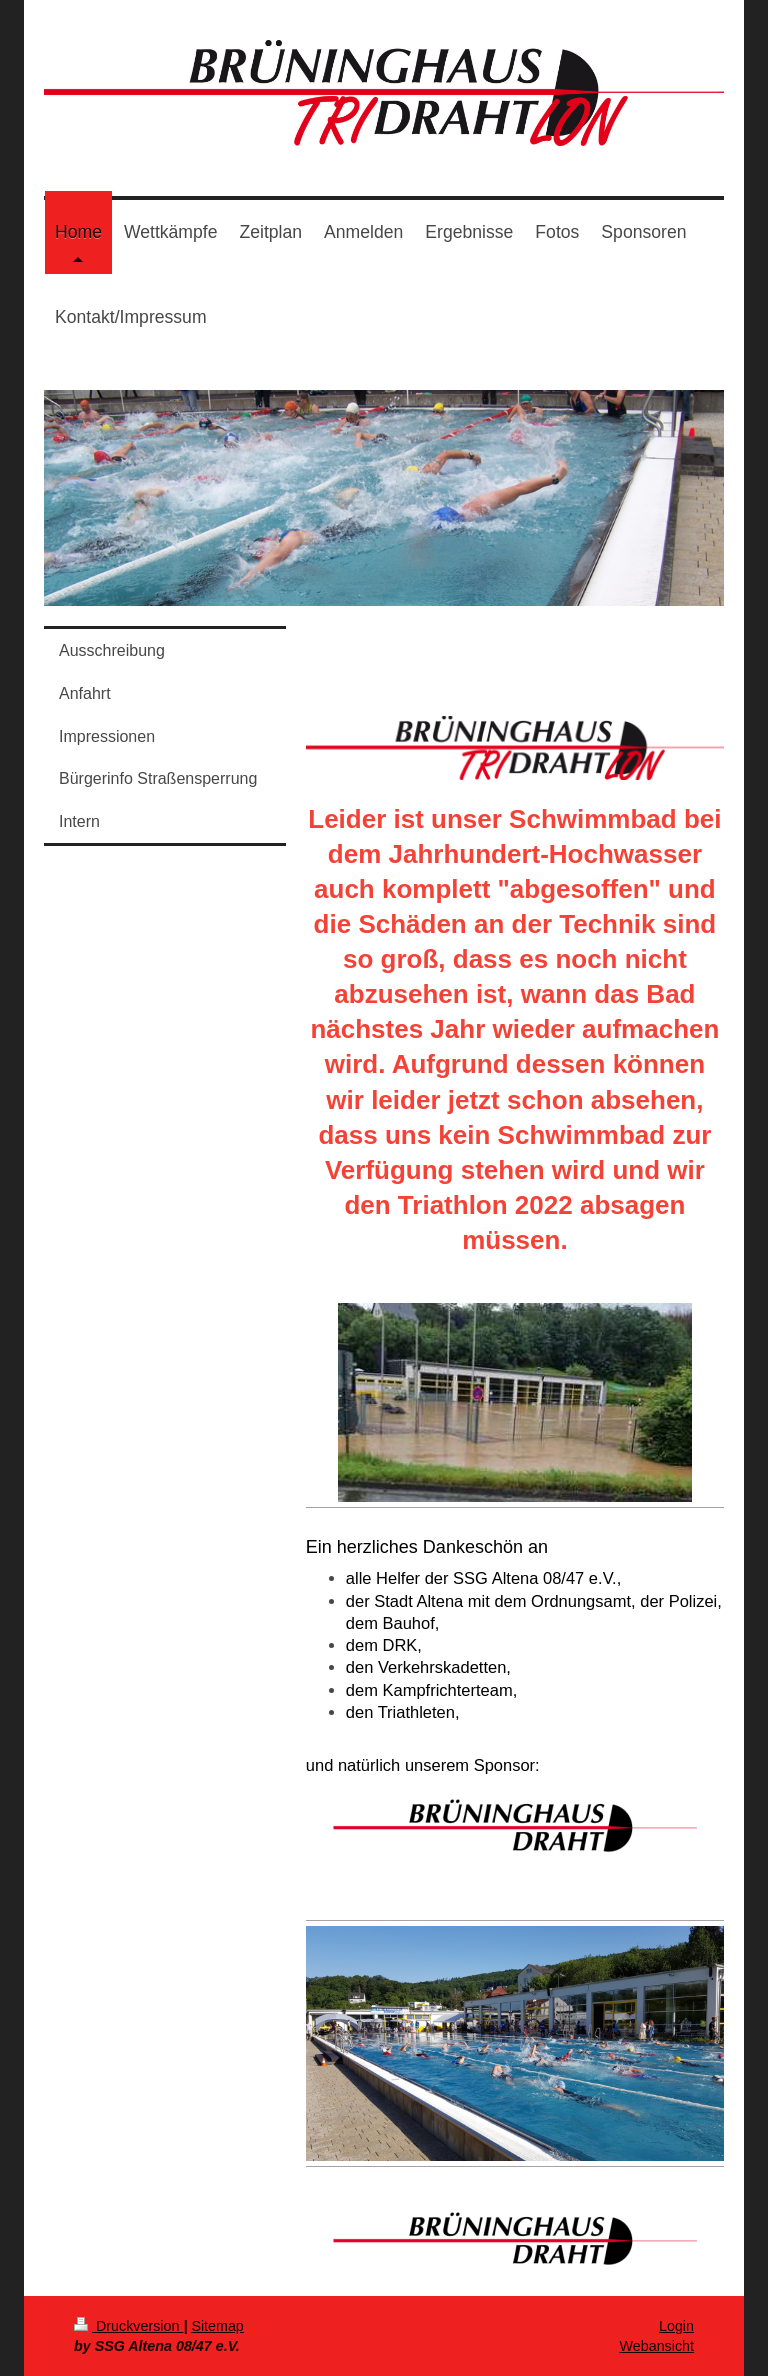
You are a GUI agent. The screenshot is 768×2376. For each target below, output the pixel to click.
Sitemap (217, 2326)
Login (676, 2326)
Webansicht (657, 2346)
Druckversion (128, 2326)
